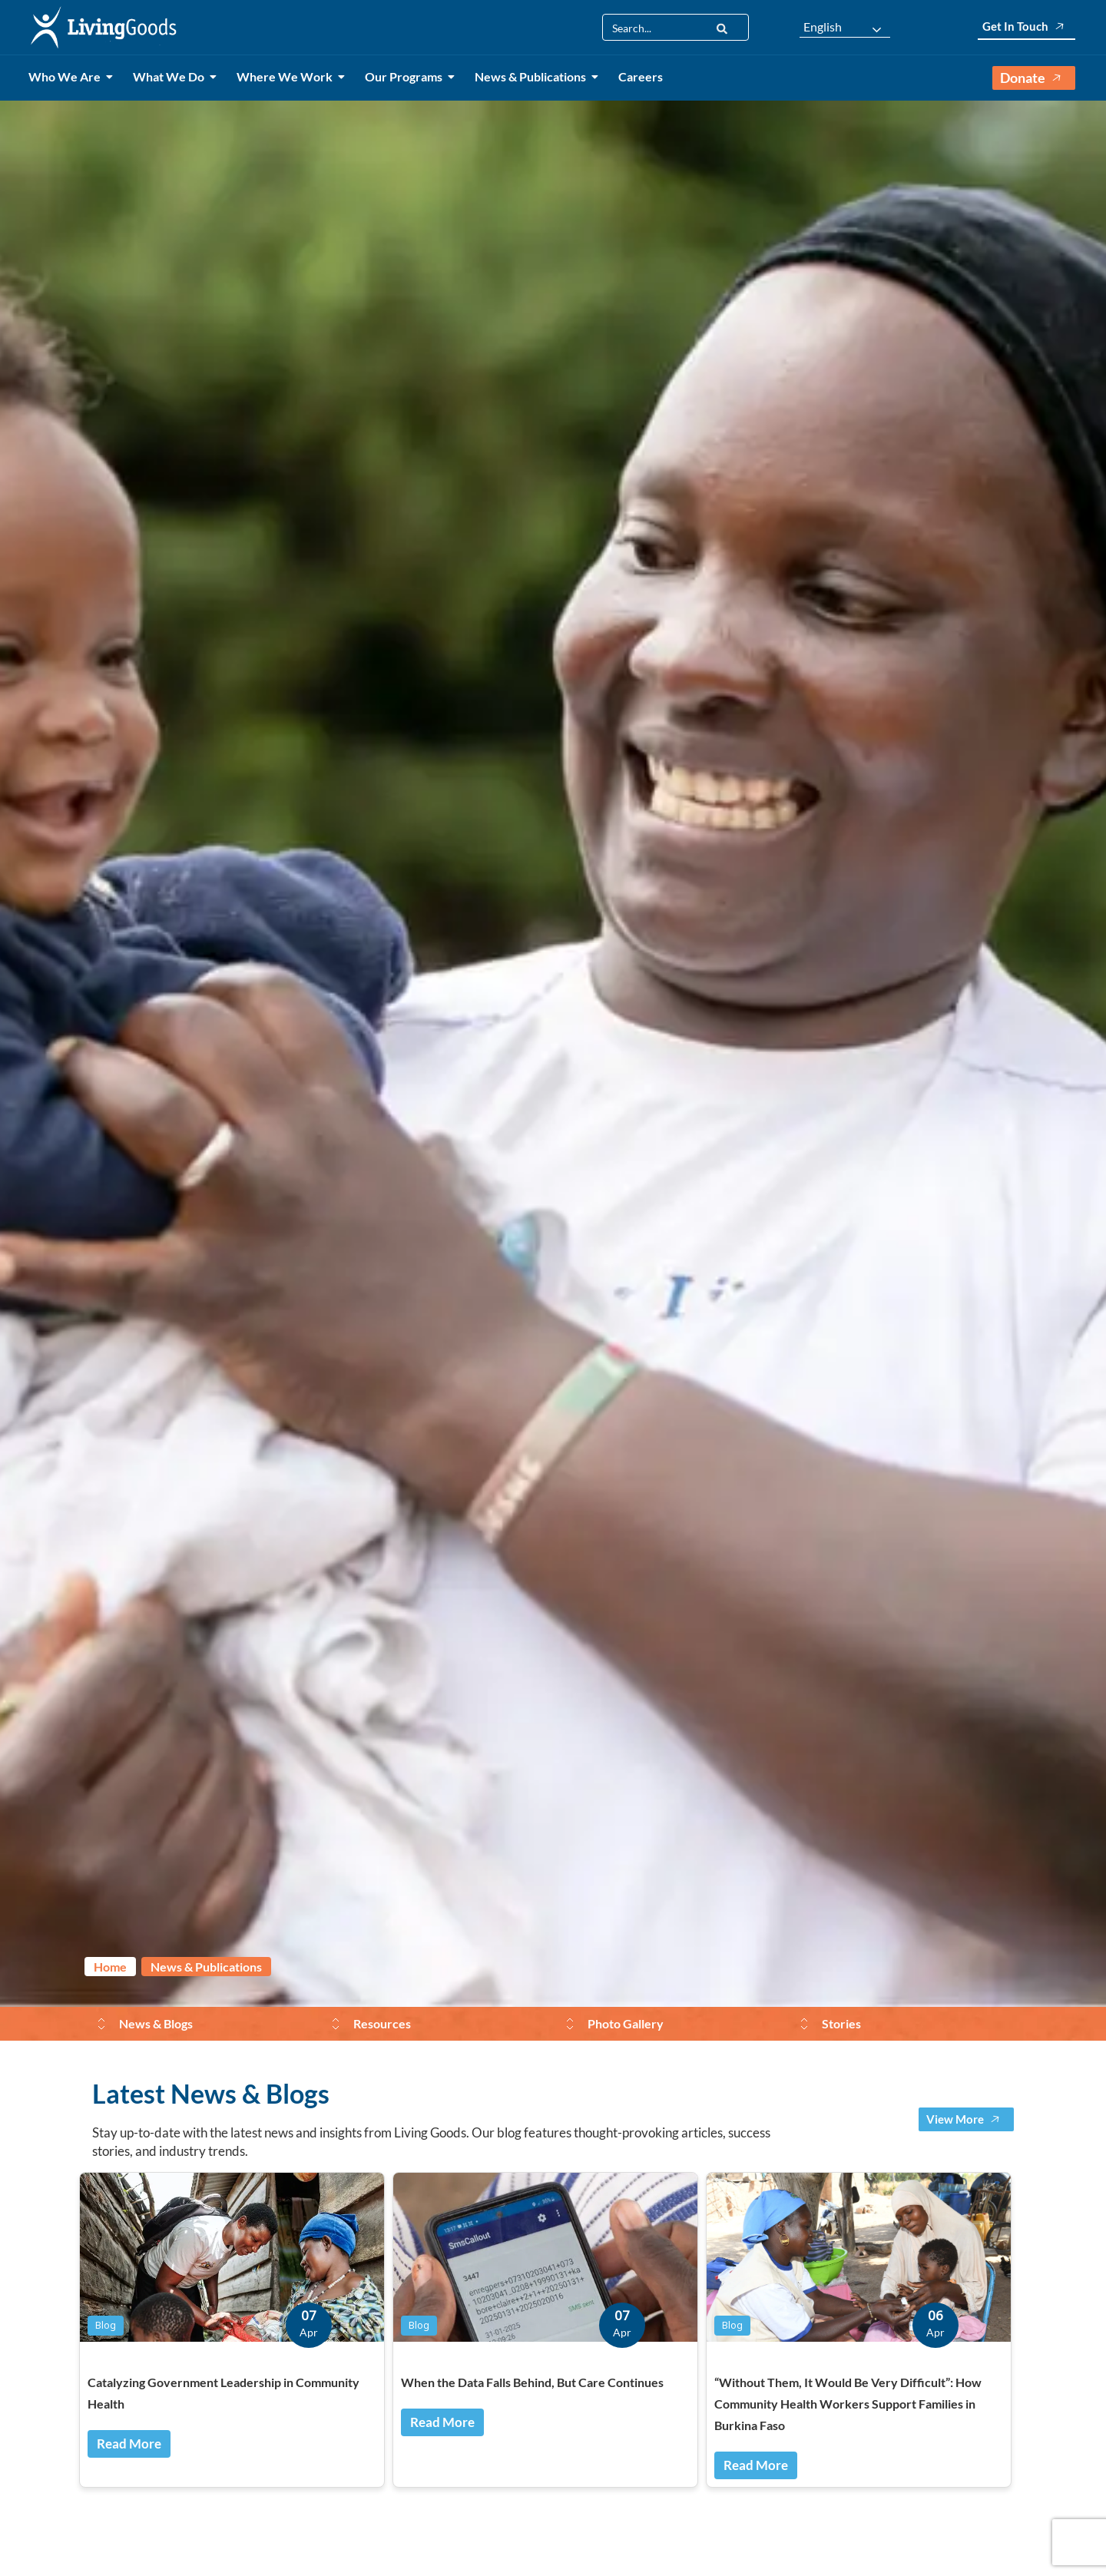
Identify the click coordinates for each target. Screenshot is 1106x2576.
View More (966, 2119)
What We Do (171, 76)
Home (110, 1966)
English (822, 27)
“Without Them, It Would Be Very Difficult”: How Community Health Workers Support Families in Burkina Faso (848, 2403)
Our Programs (406, 76)
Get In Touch (1026, 26)
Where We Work (287, 76)
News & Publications (533, 76)
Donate (1034, 78)
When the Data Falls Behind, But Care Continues (532, 2382)
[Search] (722, 27)
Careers (640, 76)
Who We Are (67, 76)
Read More (129, 2443)
